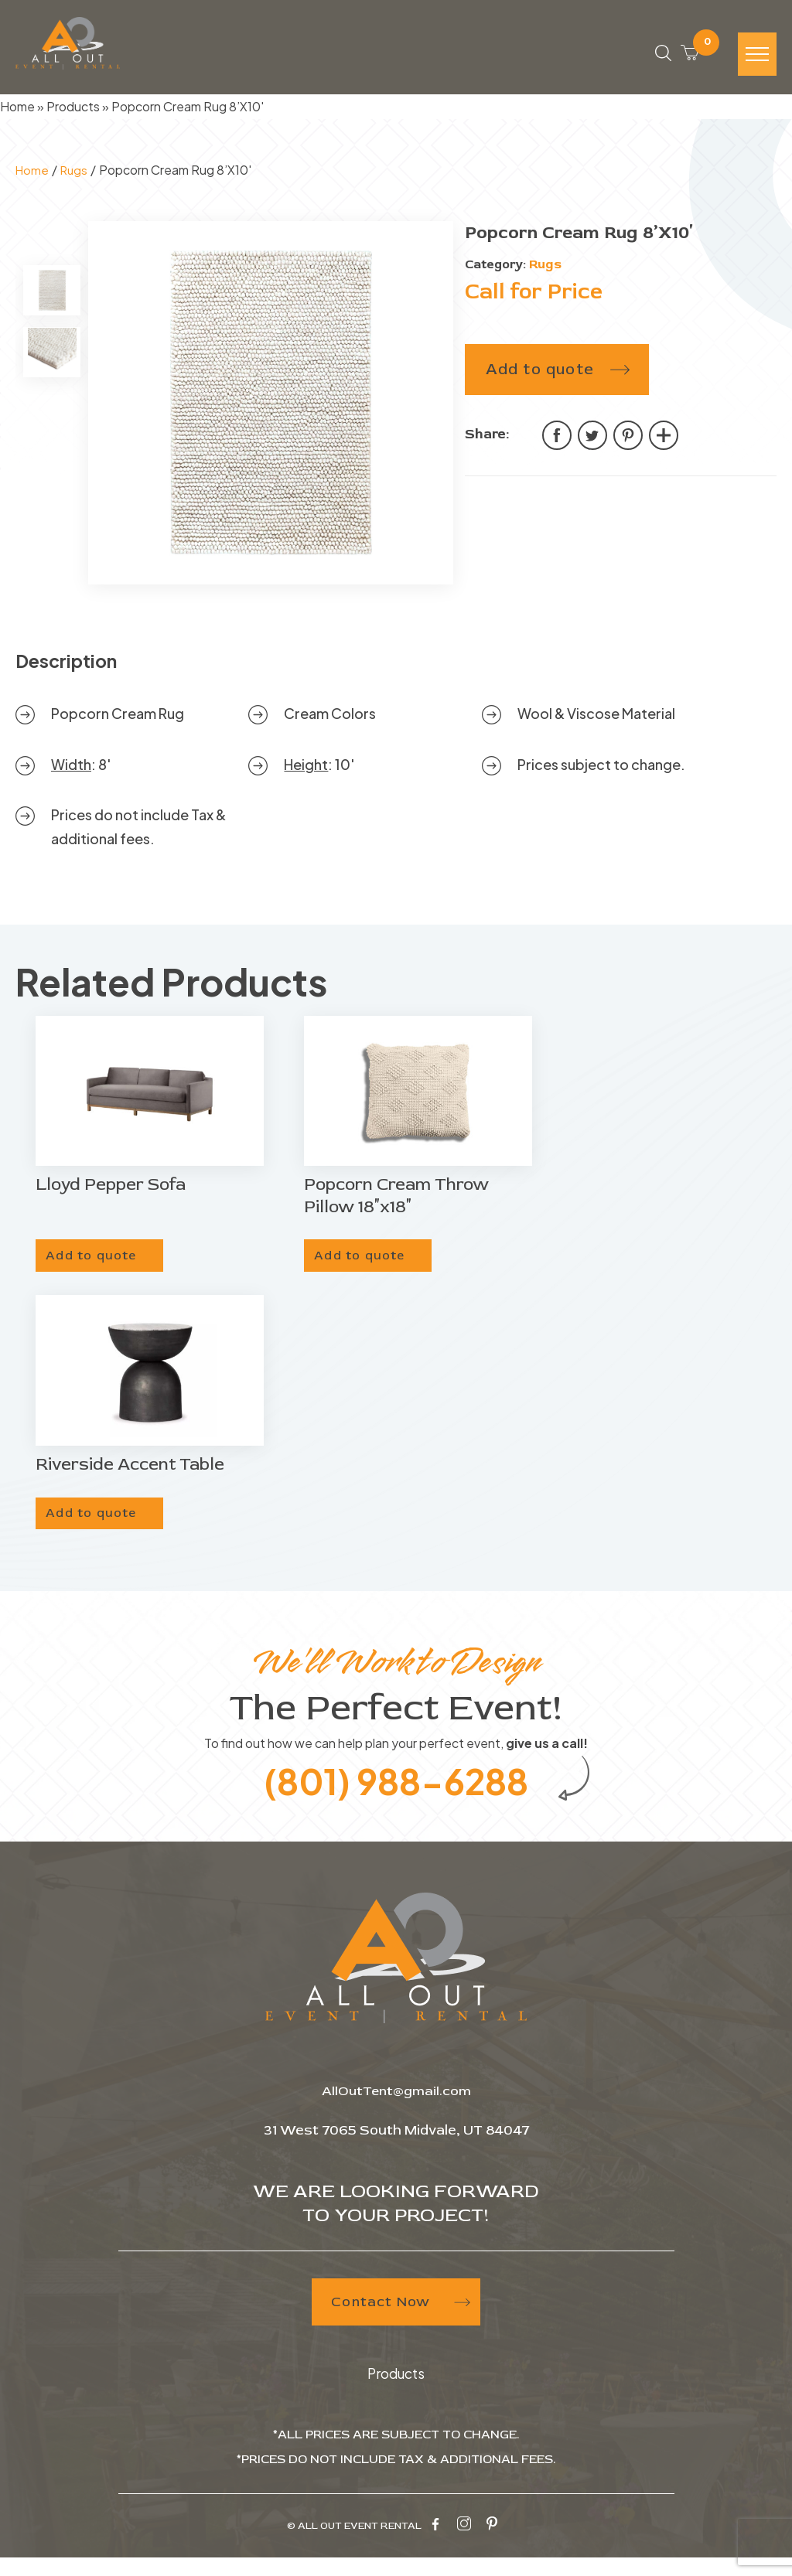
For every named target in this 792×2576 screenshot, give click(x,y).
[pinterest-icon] (491, 2543)
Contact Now (396, 2323)
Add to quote (540, 376)
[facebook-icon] (435, 2543)
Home (17, 114)
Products (73, 114)
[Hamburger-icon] (757, 58)
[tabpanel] (270, 410)
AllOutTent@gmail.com (396, 2111)
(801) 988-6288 (396, 1796)
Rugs (76, 177)
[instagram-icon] (464, 2543)
